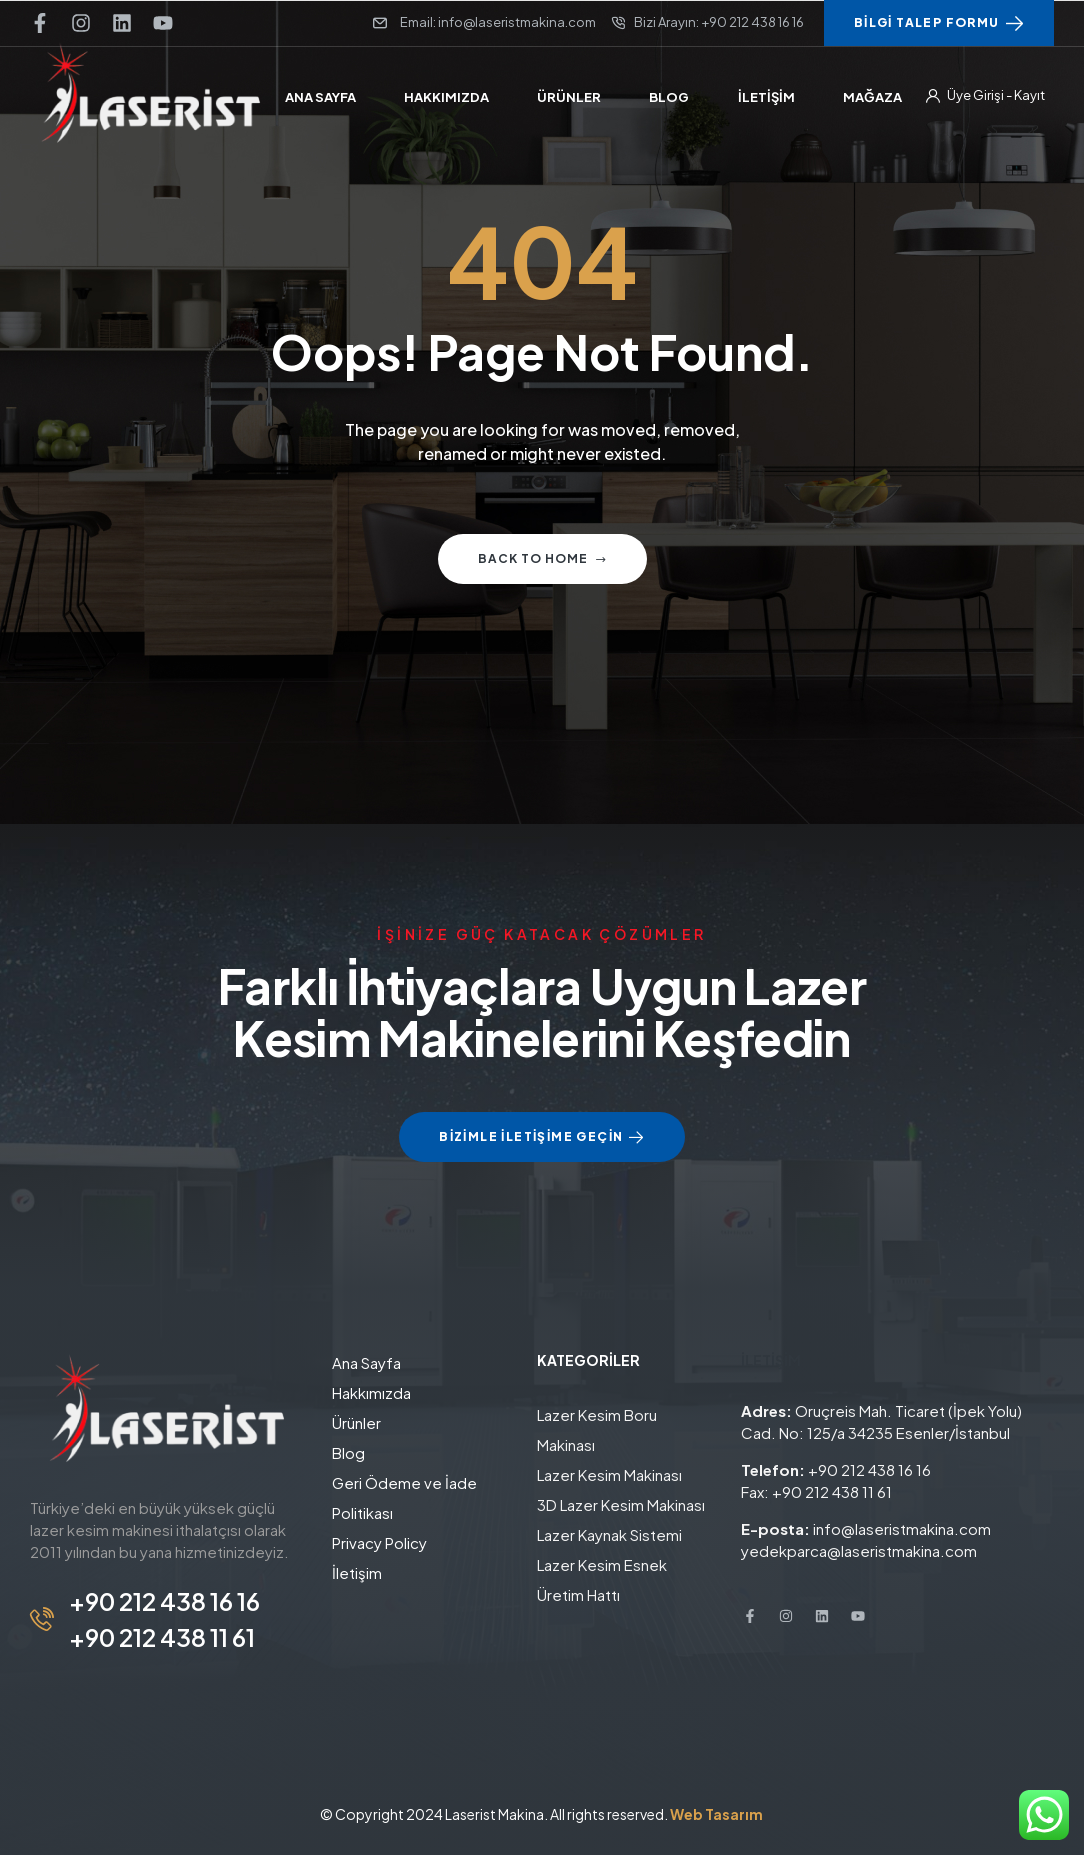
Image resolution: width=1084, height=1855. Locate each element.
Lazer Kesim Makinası (609, 1474)
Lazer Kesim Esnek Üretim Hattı (602, 1579)
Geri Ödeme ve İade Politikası (404, 1497)
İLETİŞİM (771, 1360)
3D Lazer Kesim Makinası (621, 1504)
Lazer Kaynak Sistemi (609, 1534)
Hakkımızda (371, 1392)
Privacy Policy (379, 1542)
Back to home (542, 558)
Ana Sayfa (366, 1362)
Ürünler (356, 1422)
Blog (348, 1452)
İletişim (357, 1572)
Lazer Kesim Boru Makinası (597, 1429)
